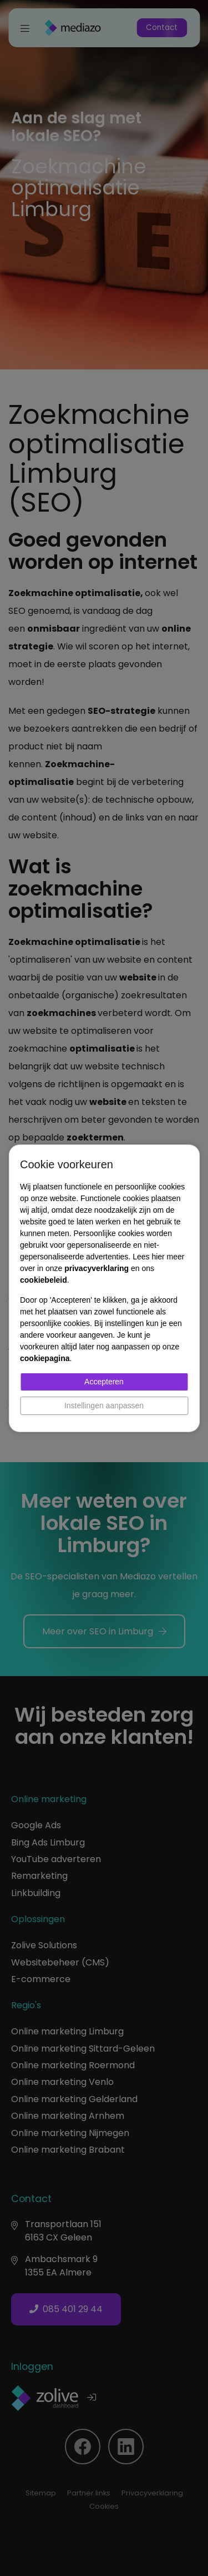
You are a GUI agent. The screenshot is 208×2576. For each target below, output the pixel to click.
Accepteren (104, 1381)
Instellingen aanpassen (104, 1405)
